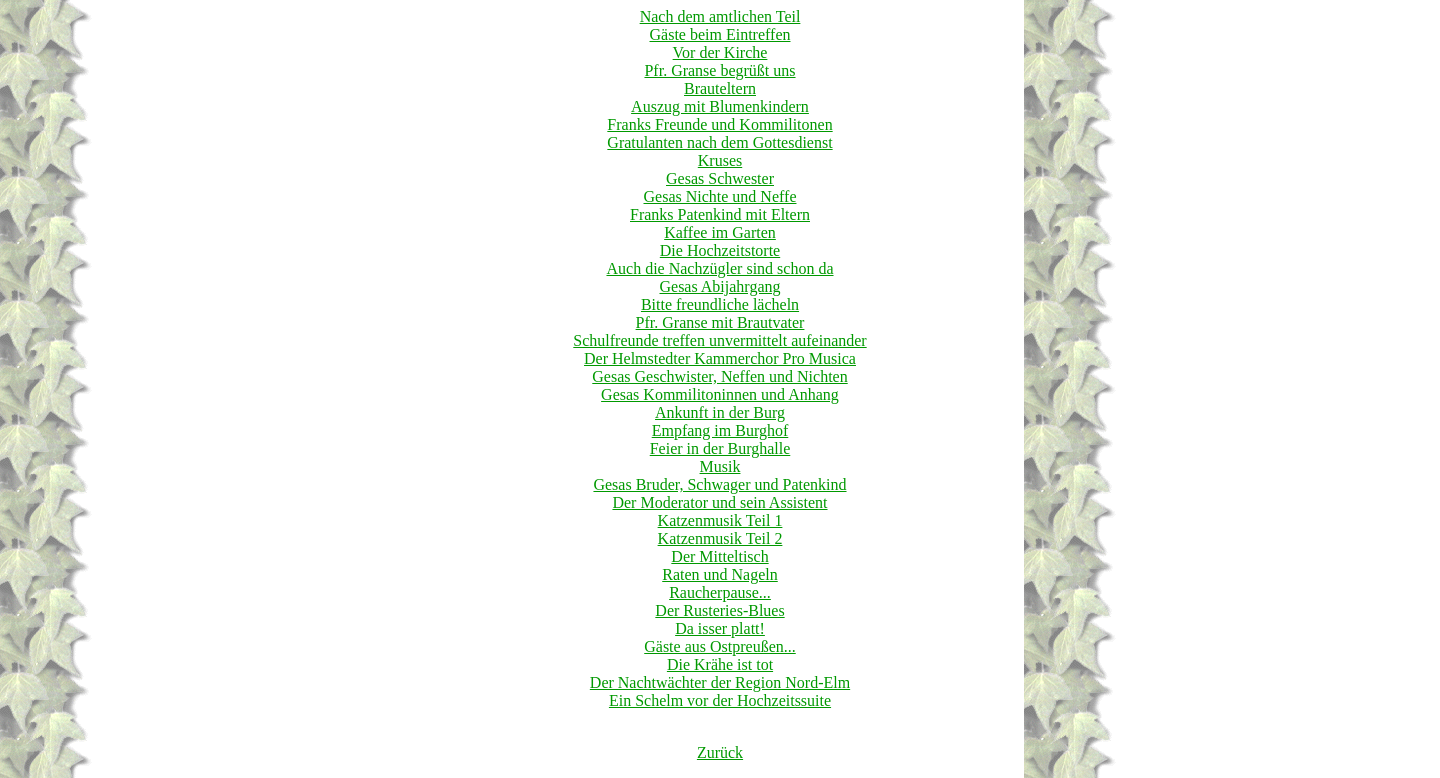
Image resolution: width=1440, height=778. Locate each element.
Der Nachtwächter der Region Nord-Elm (720, 682)
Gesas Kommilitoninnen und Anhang (720, 394)
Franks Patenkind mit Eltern (720, 214)
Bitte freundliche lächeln (720, 304)
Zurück (720, 752)
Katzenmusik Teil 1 (720, 520)
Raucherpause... (720, 592)
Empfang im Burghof (720, 430)
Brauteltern (720, 88)
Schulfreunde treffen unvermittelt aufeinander (719, 340)
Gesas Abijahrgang (719, 286)
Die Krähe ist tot (720, 664)
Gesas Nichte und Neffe (720, 196)
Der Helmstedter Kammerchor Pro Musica (720, 358)
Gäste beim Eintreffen (720, 34)
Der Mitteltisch (719, 556)
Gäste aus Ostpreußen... (720, 646)
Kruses (720, 160)
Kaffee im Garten (720, 232)
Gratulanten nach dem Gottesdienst (719, 142)
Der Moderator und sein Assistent (719, 502)
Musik (720, 466)
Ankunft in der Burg (720, 412)
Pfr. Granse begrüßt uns (719, 70)
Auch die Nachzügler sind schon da (719, 268)
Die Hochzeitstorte (720, 250)
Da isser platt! (720, 628)
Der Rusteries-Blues (719, 610)
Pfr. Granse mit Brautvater (720, 322)
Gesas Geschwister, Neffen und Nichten (719, 376)
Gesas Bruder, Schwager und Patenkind (719, 484)
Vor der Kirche (720, 52)
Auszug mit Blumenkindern (720, 106)
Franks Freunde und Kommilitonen (719, 124)
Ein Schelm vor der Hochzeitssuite (720, 700)
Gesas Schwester (720, 178)
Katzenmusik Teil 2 (720, 538)
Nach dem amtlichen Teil (720, 16)
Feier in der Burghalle (720, 448)
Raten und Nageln (720, 574)
